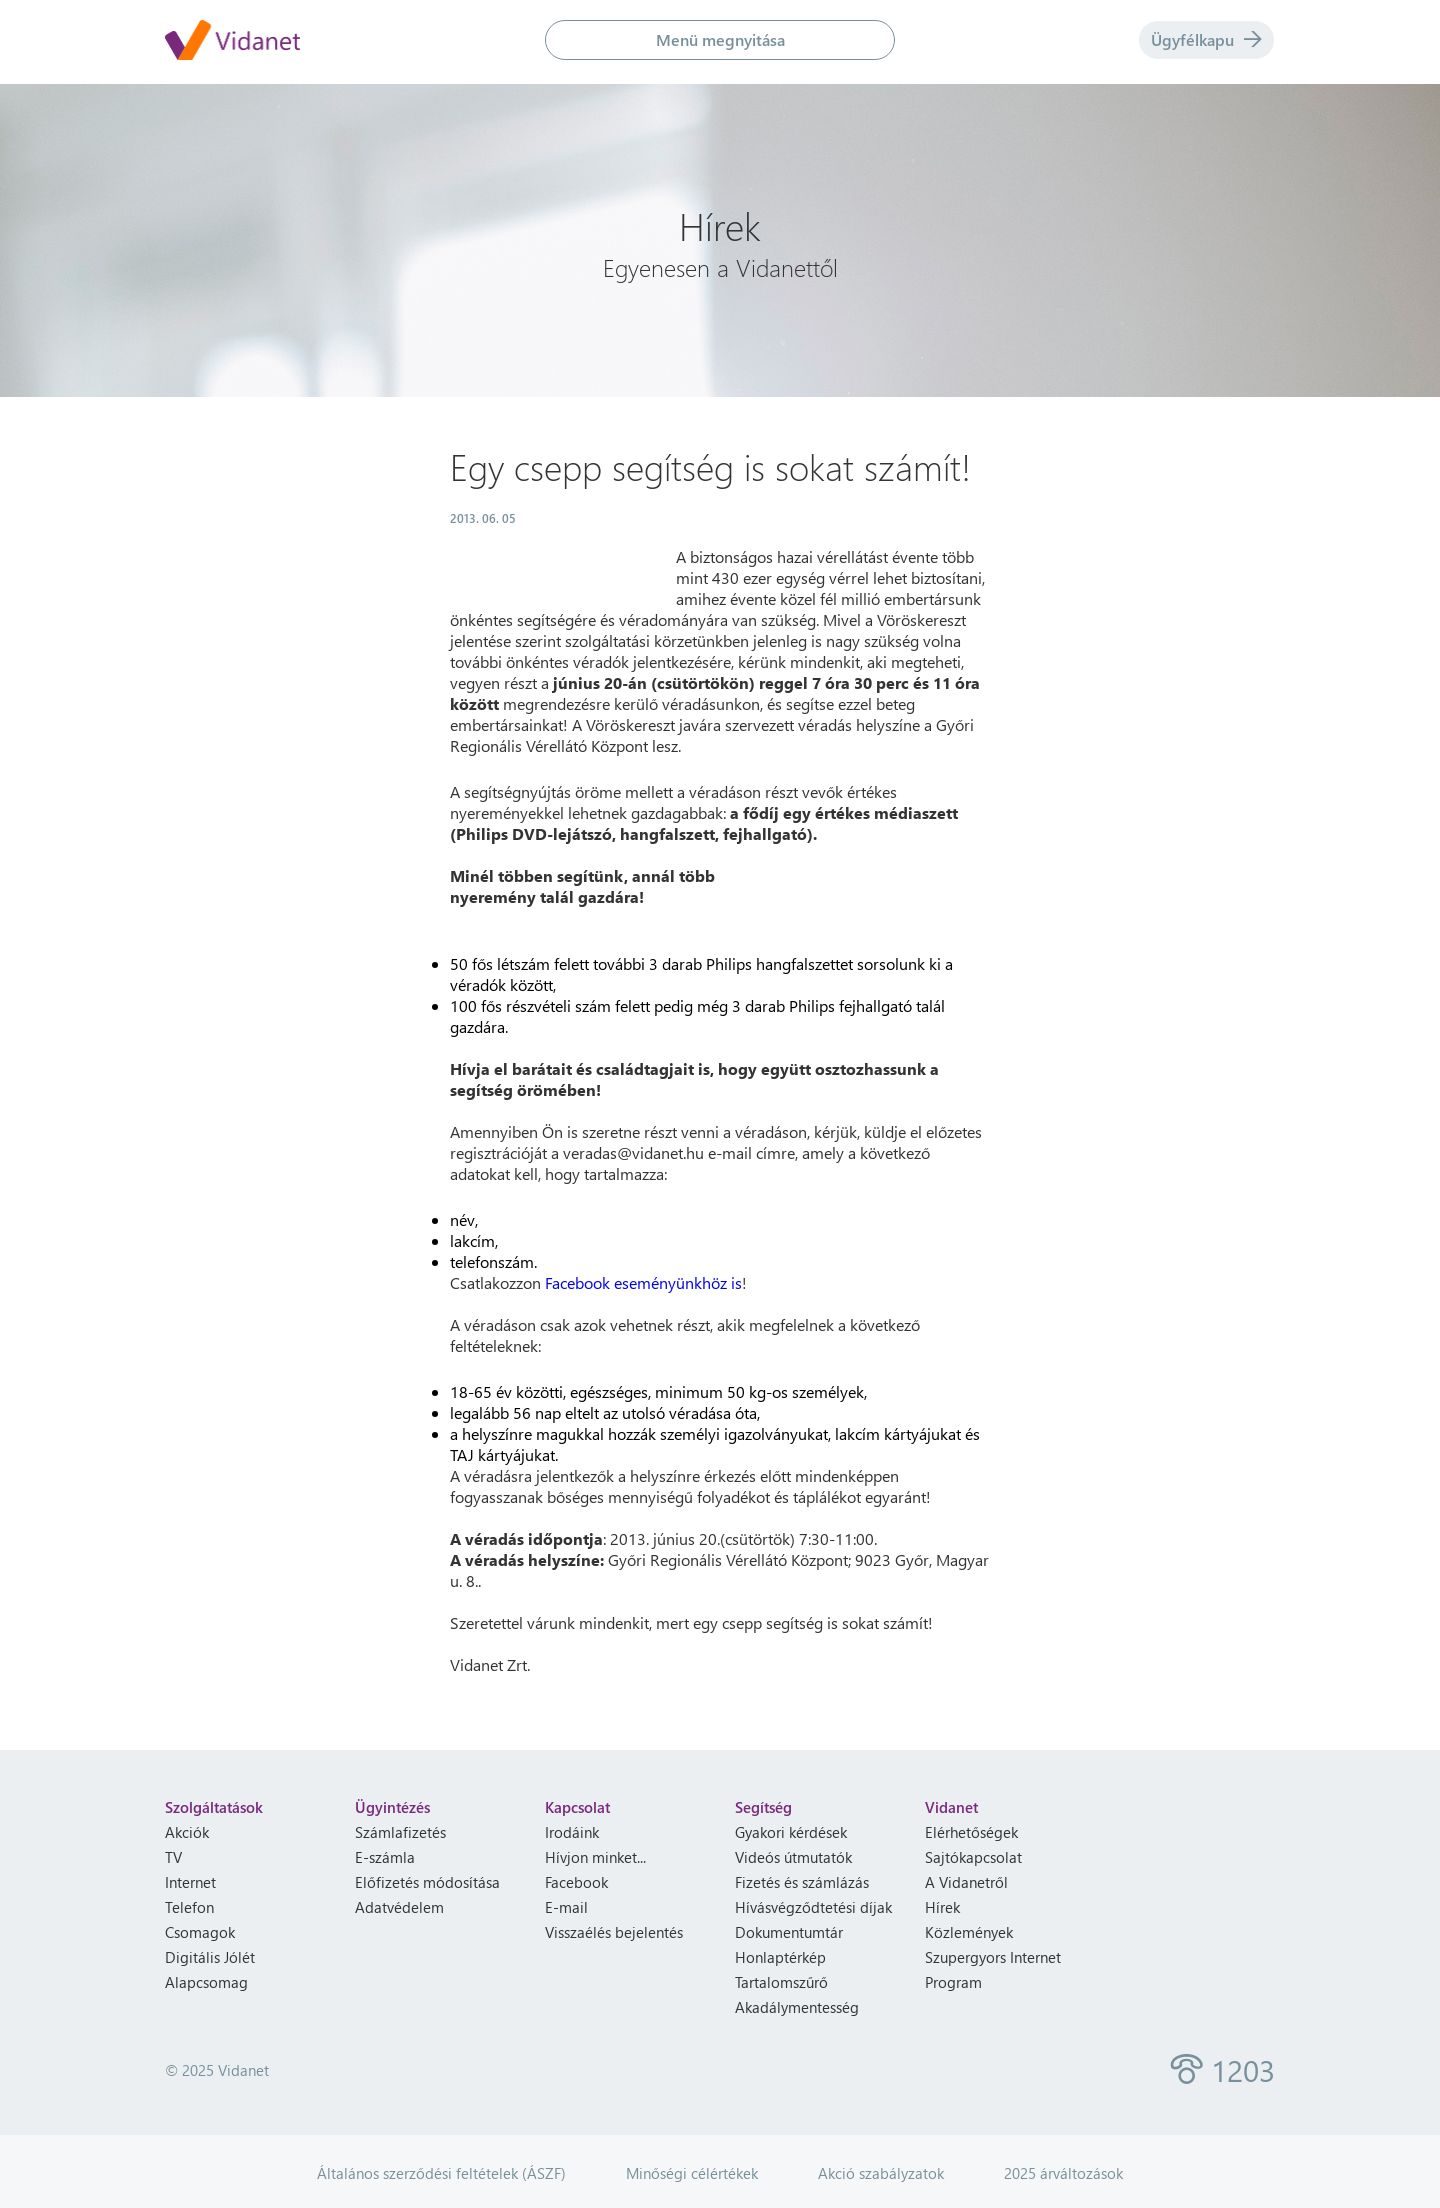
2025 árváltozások (1063, 2173)
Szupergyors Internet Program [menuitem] (993, 1969)
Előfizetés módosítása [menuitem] (427, 1882)
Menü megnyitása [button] (720, 39)
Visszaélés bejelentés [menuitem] (614, 1932)
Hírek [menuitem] (942, 1907)
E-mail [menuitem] (566, 1907)
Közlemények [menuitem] (969, 1932)
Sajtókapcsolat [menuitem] (973, 1857)
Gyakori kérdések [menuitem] (791, 1832)
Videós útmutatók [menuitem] (793, 1857)
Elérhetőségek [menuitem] (971, 1832)
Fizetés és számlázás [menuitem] (802, 1882)
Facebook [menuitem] (576, 1882)
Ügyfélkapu (1206, 39)
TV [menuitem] (173, 1857)
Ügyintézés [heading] (392, 1807)
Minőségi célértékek (692, 2173)
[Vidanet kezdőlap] (232, 42)
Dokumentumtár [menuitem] (789, 1932)
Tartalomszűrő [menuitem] (781, 1982)
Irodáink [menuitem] (572, 1832)
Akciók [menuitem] (187, 1832)
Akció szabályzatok (881, 2173)
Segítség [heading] (763, 1807)
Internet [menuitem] (190, 1882)
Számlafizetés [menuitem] (400, 1832)
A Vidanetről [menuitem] (966, 1882)
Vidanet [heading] (951, 1807)
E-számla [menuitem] (385, 1857)
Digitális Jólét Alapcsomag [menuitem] (210, 1969)
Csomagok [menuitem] (200, 1932)
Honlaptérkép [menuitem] (780, 1957)
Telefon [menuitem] (189, 1907)
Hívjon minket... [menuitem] (595, 1857)
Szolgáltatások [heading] (214, 1807)
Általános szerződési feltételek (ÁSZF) (441, 2173)
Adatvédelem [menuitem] (399, 1907)
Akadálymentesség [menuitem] (797, 2007)
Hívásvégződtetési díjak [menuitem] (813, 1907)
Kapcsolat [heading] (577, 1807)
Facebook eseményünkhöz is (643, 1282)
